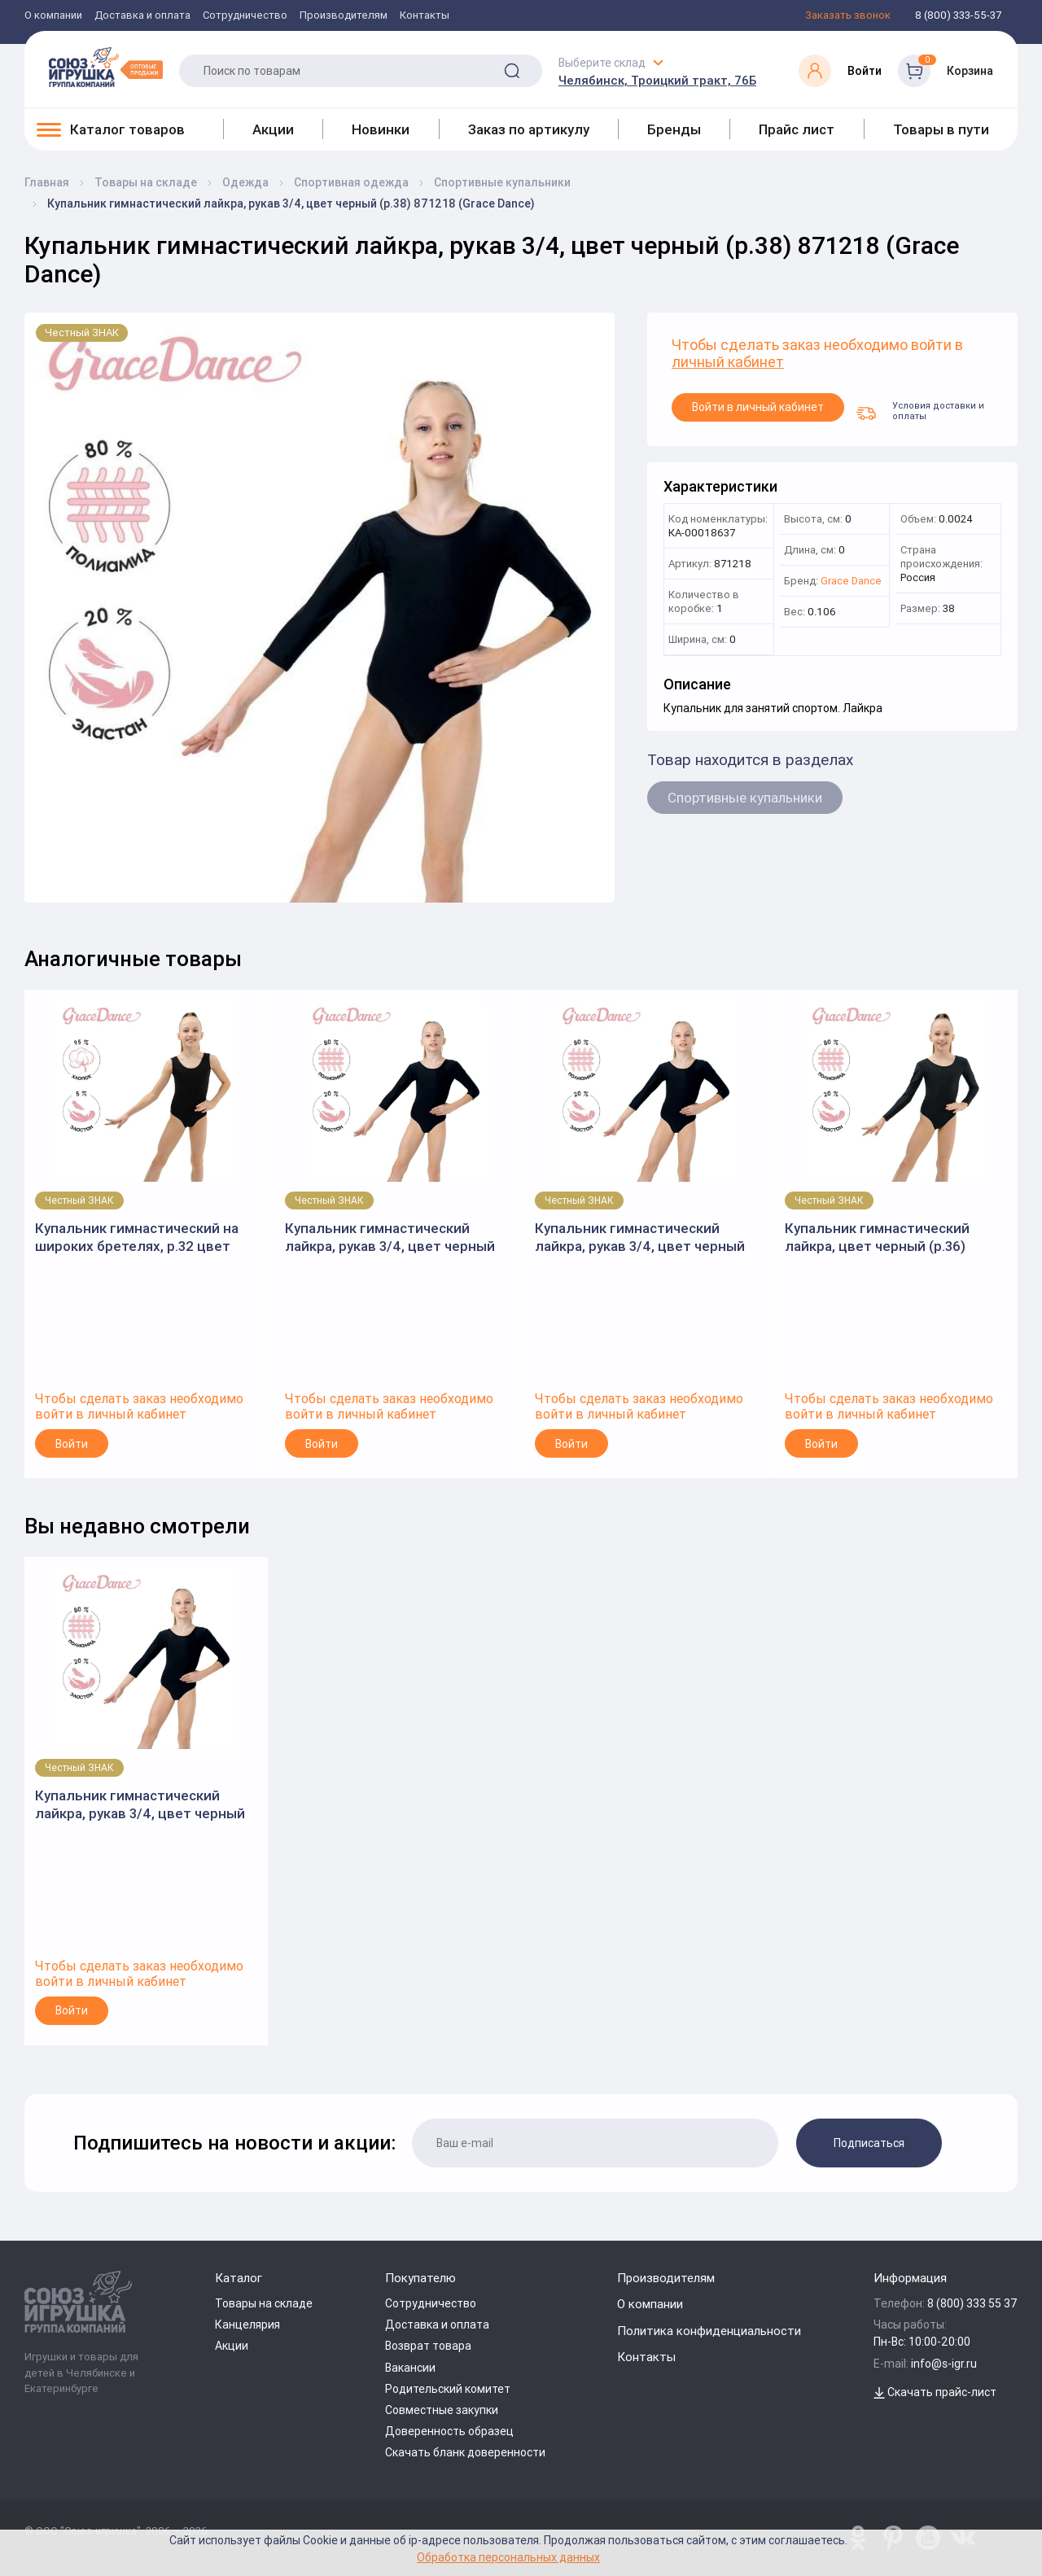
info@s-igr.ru (944, 2363)
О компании (53, 16)
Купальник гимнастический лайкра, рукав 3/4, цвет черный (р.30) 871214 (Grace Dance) (390, 1237)
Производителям (343, 16)
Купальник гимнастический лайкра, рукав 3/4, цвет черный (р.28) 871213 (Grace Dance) (640, 1237)
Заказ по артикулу (528, 129)
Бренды (674, 129)
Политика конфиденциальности (709, 2331)
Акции (273, 129)
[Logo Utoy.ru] (106, 66)
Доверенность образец (449, 2431)
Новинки (380, 129)
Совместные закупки (441, 2409)
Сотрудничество (245, 16)
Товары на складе (264, 2303)
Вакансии (410, 2367)
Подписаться (869, 2143)
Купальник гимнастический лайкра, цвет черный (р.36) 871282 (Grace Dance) (877, 1237)
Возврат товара (428, 2345)
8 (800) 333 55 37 (972, 2303)
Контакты (424, 16)
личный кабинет (728, 362)
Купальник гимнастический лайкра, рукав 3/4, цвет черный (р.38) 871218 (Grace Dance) (140, 1805)
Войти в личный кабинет (758, 407)
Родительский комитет (447, 2388)
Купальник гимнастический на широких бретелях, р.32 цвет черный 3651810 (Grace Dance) (137, 1237)
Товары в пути (941, 129)
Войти (71, 1444)
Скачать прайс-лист (934, 2392)
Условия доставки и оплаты (920, 410)
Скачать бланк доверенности (465, 2452)
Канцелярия (247, 2324)
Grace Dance (851, 581)
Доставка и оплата (142, 16)
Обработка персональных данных (508, 2557)
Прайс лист (796, 129)
